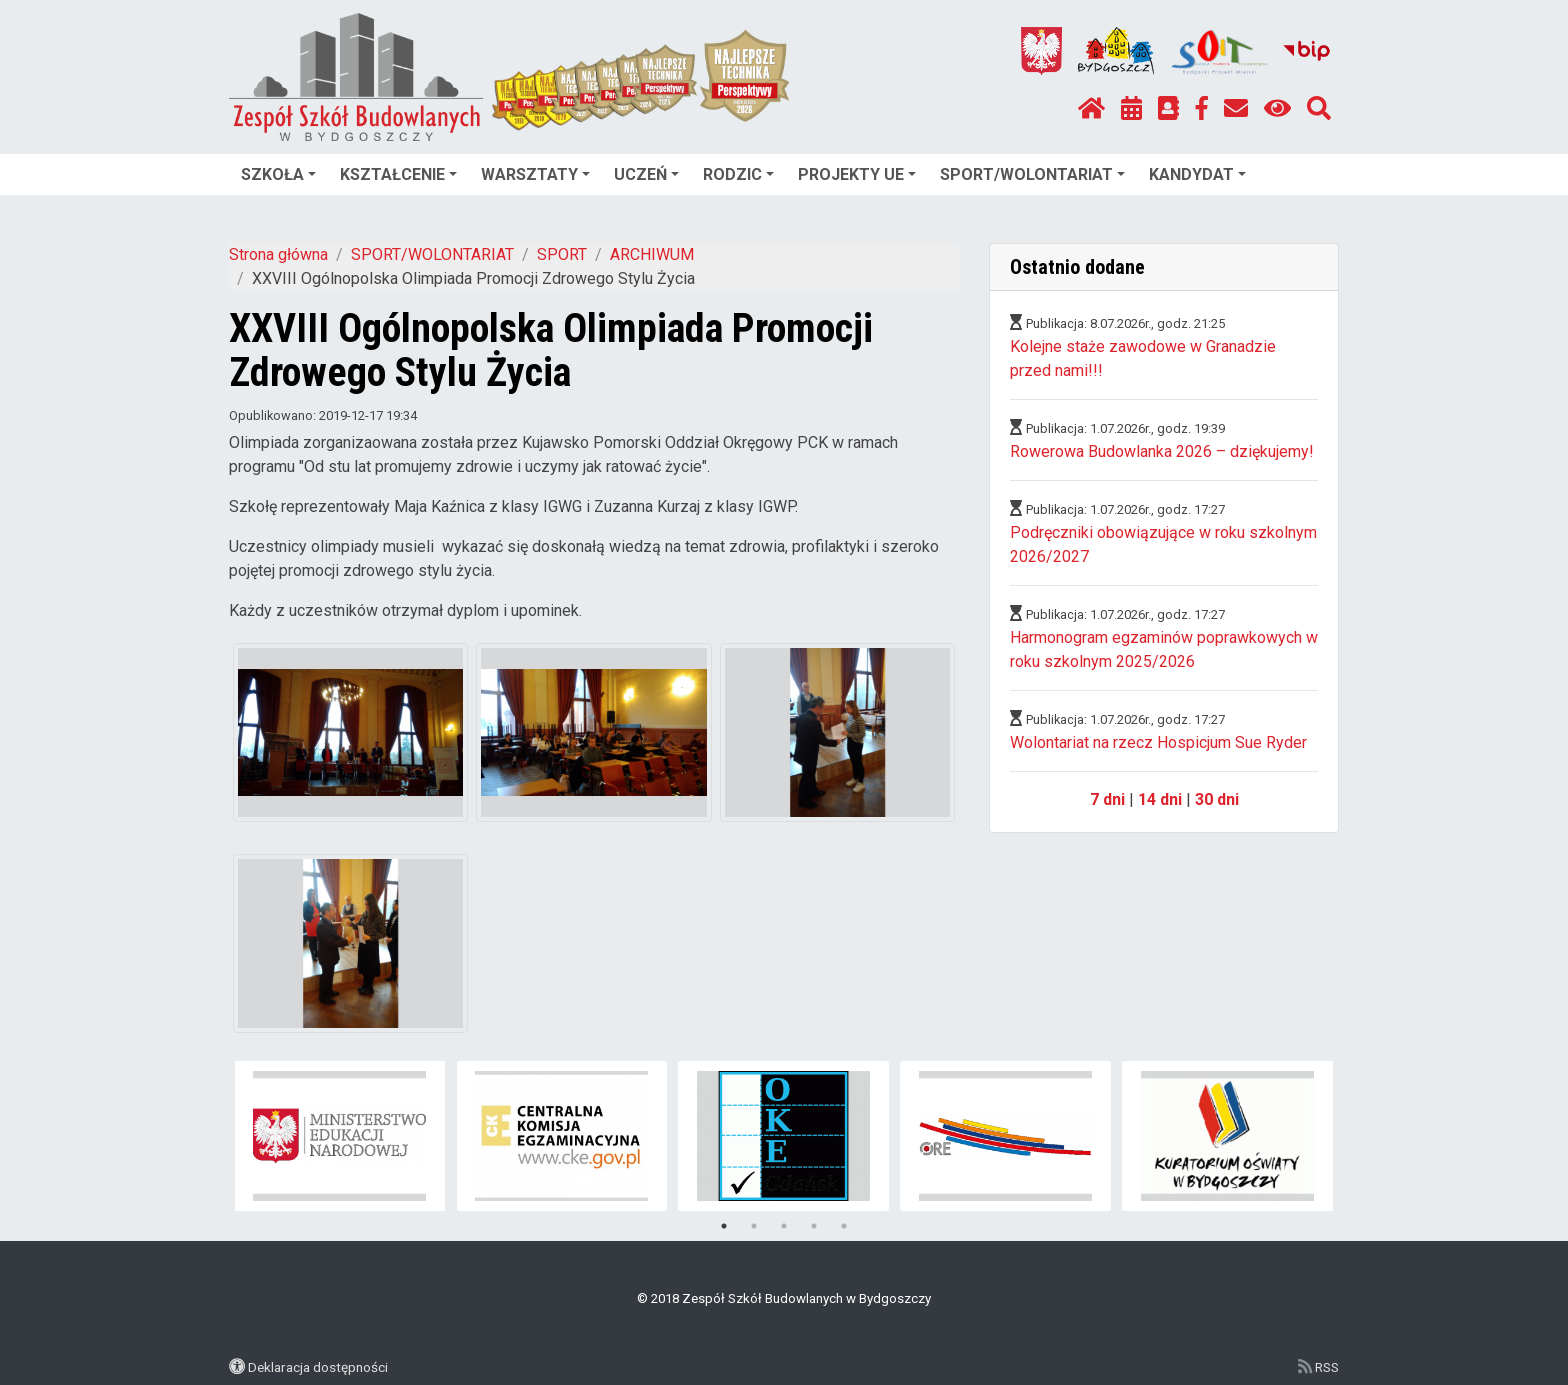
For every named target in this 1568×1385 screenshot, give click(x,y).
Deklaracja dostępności (318, 1367)
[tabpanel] (340, 1136)
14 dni (1160, 799)
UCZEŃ (646, 174)
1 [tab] (724, 1226)
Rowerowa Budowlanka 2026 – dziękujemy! (1162, 451)
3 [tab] (784, 1226)
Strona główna (278, 254)
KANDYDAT (1197, 174)
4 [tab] (814, 1226)
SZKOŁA (278, 174)
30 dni (1217, 799)
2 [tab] (754, 1226)
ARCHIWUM (652, 254)
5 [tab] (844, 1226)
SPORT (562, 254)
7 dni (1107, 799)
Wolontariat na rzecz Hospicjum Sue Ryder (1158, 742)
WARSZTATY (535, 174)
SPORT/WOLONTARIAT (1032, 174)
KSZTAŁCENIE (398, 174)
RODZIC (738, 174)
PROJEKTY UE (857, 174)
